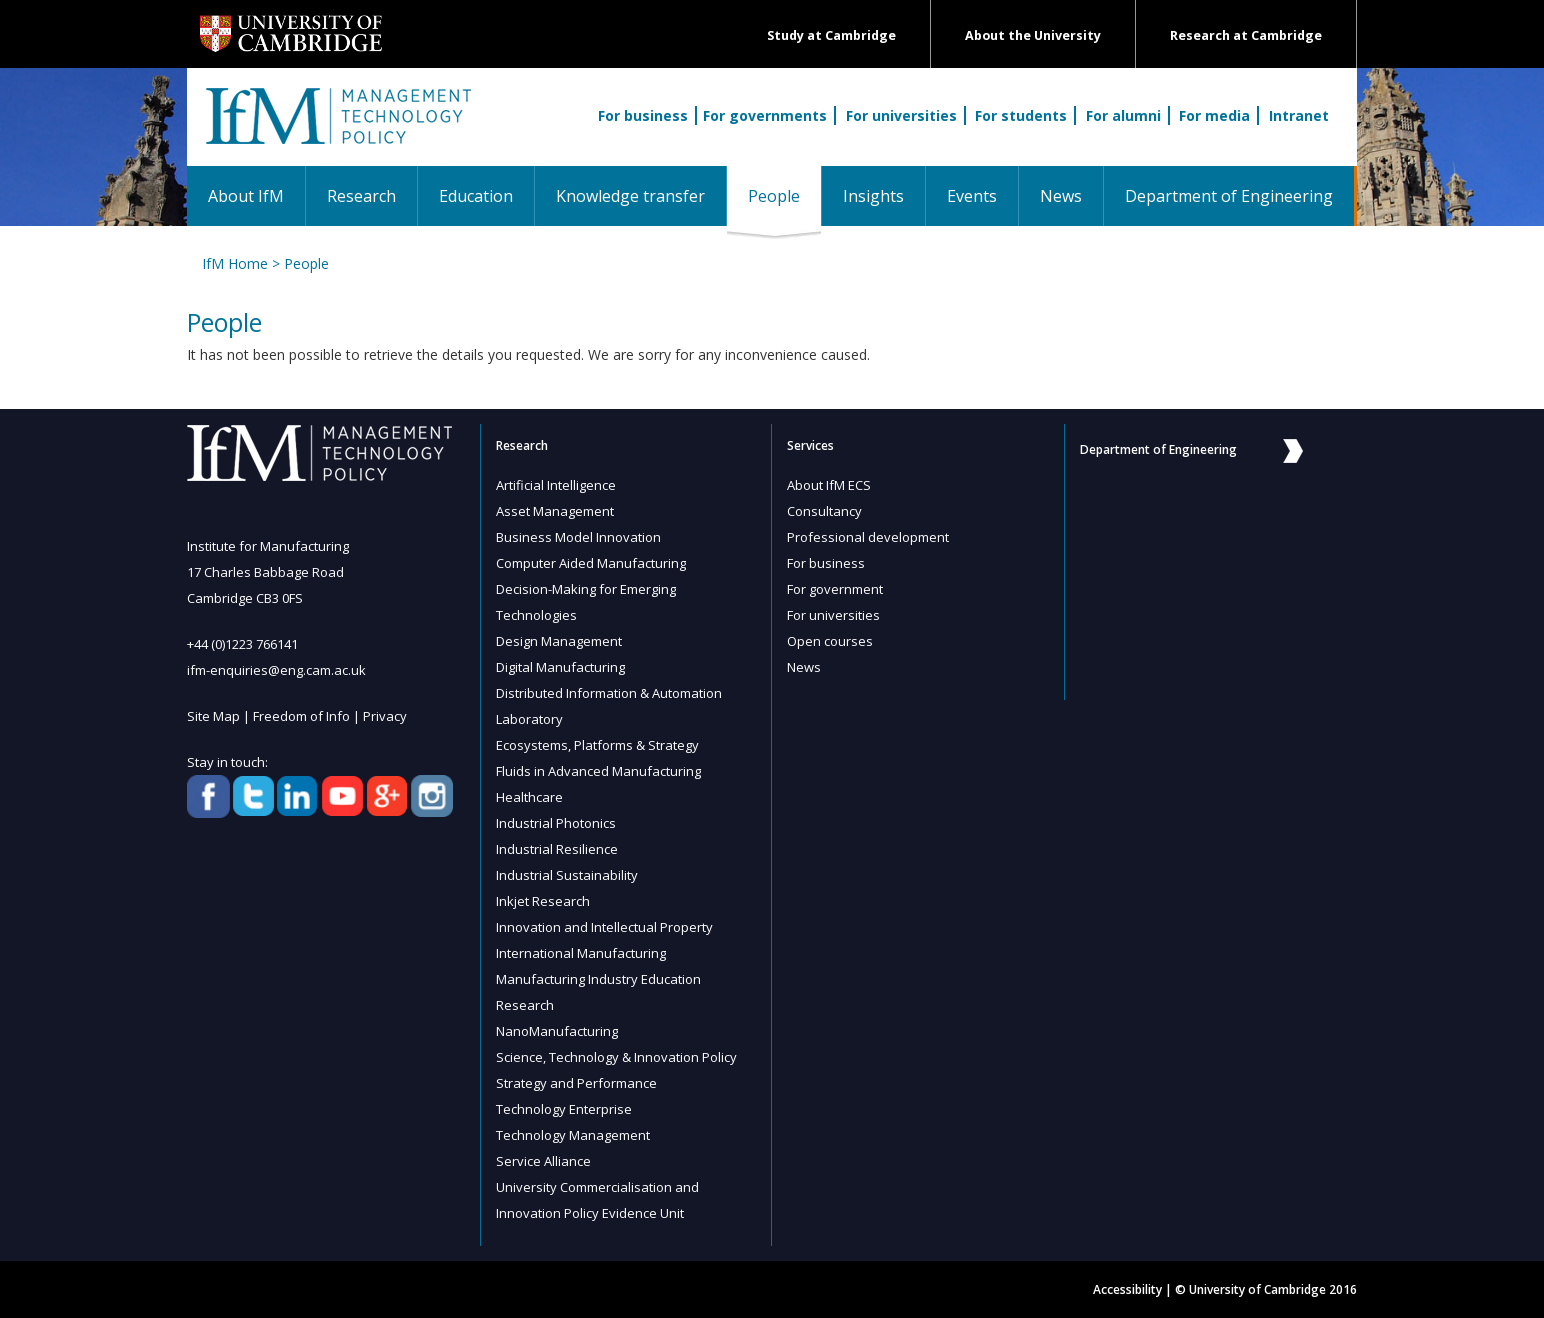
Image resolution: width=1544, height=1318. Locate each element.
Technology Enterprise (564, 1109)
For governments (765, 115)
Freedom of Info (301, 716)
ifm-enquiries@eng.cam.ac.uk (276, 670)
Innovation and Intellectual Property (604, 927)
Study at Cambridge (831, 35)
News (1061, 196)
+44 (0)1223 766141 (242, 644)
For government (835, 589)
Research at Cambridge (1246, 35)
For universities (901, 115)
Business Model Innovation (578, 537)
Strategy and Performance (576, 1083)
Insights (873, 196)
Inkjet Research (543, 901)
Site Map (213, 716)
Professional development (868, 537)
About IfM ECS (829, 485)
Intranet (1299, 115)
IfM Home (235, 263)
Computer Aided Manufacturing (591, 563)
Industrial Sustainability (567, 875)
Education (476, 196)
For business (643, 115)
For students (1021, 115)
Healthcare (529, 797)
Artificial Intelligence (556, 485)
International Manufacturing (581, 953)
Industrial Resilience (557, 849)
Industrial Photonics (556, 823)
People (784, 195)
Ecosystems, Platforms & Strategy (597, 745)
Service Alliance (543, 1161)
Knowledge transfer (630, 196)
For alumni (1123, 115)
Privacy (385, 716)
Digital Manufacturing (560, 667)
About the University (1033, 35)
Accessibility (1127, 1289)
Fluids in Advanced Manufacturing (598, 771)
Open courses (830, 641)
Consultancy (824, 511)
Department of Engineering (1229, 196)
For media (1214, 115)
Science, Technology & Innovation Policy (616, 1057)
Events (972, 196)
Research (361, 196)
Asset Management (555, 511)
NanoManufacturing (557, 1031)
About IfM (246, 196)
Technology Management (573, 1135)
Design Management (559, 641)
